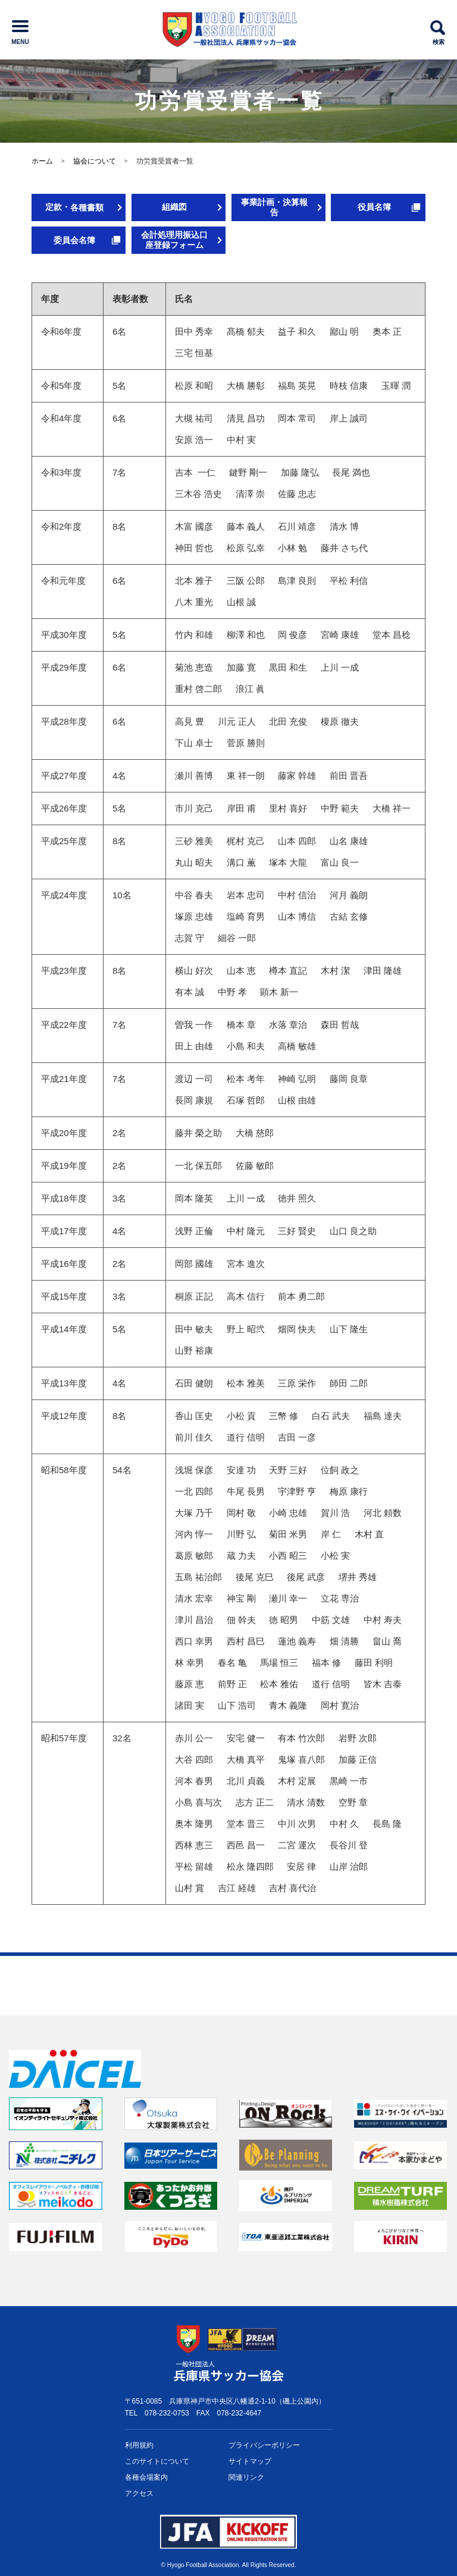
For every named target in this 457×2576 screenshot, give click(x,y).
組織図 (174, 207)
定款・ (74, 207)
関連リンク (246, 2477)
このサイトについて (157, 2461)
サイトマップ (249, 2461)
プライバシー (264, 2445)
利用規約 (139, 2445)
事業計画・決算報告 (274, 207)
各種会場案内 (146, 2477)
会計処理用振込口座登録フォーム (174, 240)
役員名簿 (374, 207)
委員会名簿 (74, 240)
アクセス (139, 2493)
